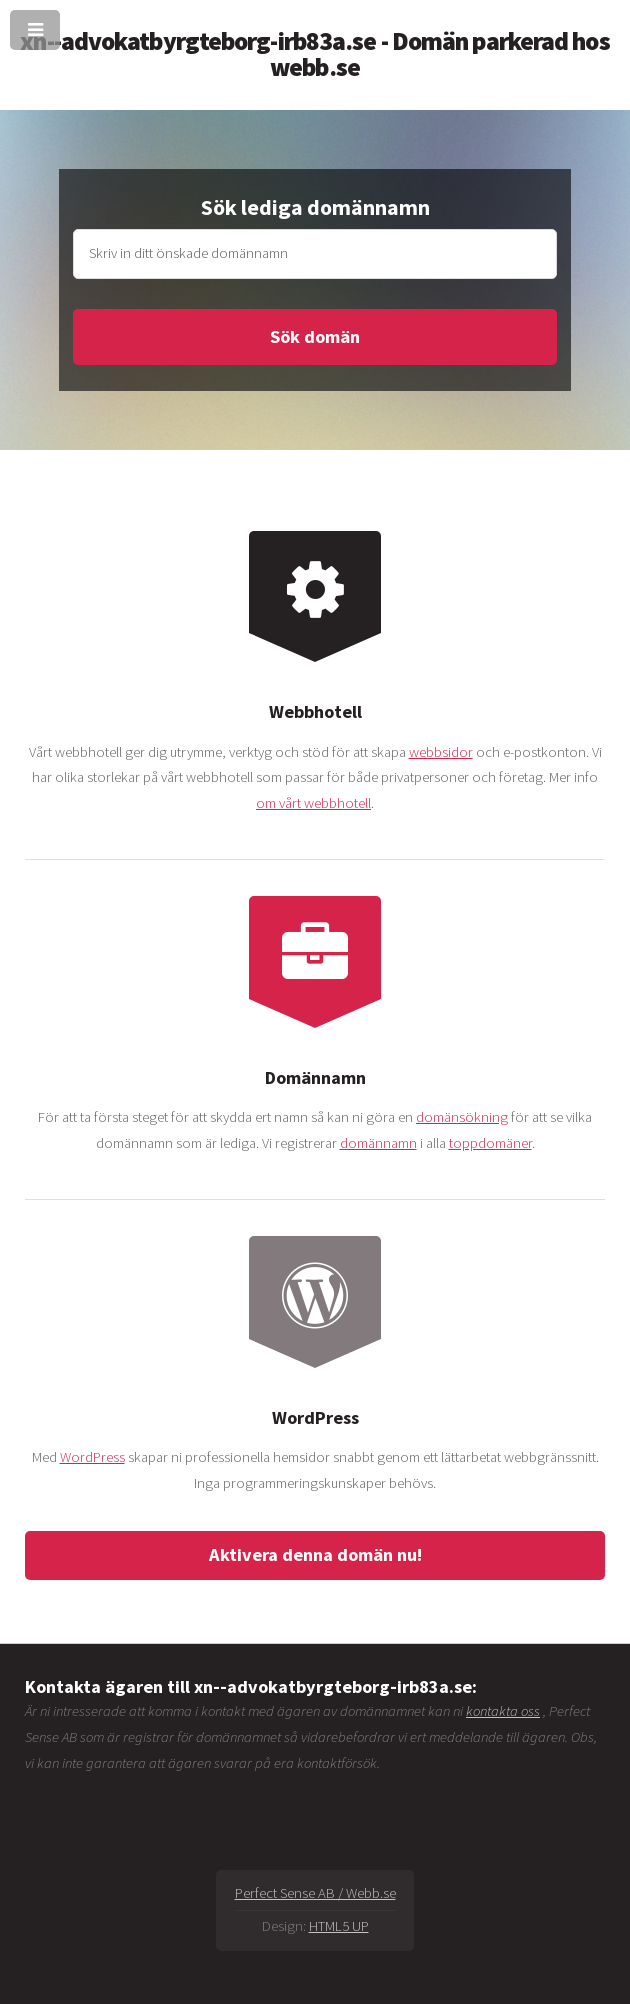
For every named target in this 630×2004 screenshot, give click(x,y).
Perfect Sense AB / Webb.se (315, 1893)
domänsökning (462, 1117)
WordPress (92, 1457)
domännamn (378, 1143)
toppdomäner (490, 1143)
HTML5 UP (339, 1926)
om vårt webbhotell (313, 803)
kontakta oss (503, 1711)
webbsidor (441, 752)
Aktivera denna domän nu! (315, 1554)
